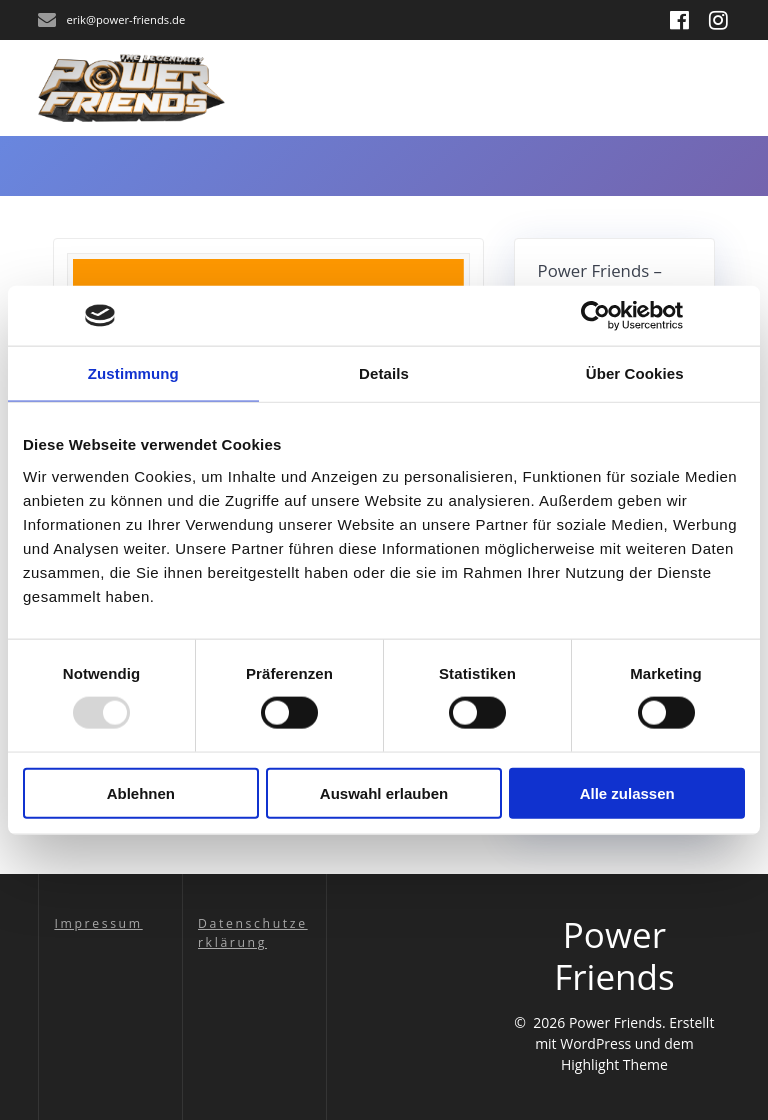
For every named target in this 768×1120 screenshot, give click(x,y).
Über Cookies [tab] (635, 373)
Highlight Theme (614, 1064)
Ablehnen (141, 792)
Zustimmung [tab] (133, 373)
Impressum (98, 923)
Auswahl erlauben (384, 792)
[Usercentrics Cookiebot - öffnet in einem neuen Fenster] (595, 316)
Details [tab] (384, 373)
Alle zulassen (627, 792)
